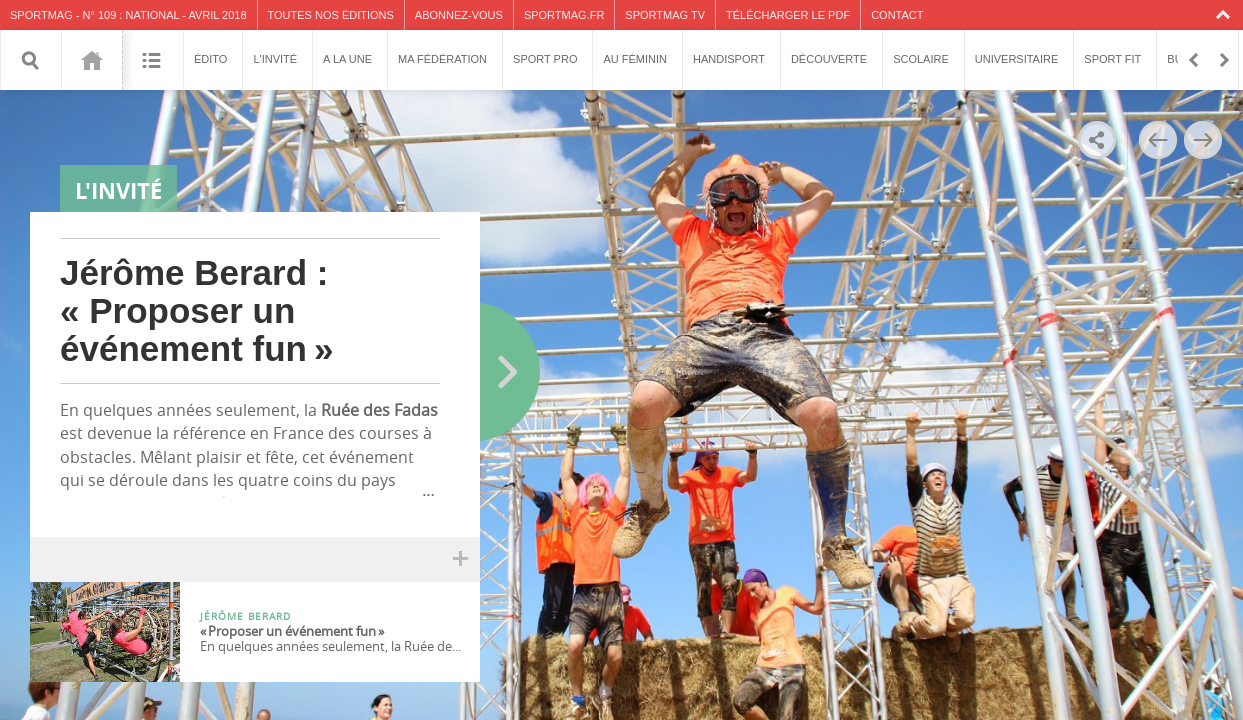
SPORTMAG (41, 15)
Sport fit (1112, 59)
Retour (1193, 60)
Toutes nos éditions (331, 15)
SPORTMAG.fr (564, 15)
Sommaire (152, 60)
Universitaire (1017, 59)
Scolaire (921, 59)
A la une (347, 59)
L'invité (275, 59)
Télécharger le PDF (788, 15)
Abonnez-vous (459, 15)
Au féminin (635, 59)
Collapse (1225, 15)
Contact (897, 15)
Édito (210, 59)
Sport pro (545, 59)
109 (91, 60)
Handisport (729, 59)
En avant (1223, 60)
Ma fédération (442, 59)
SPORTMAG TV (665, 15)
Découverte (829, 59)
